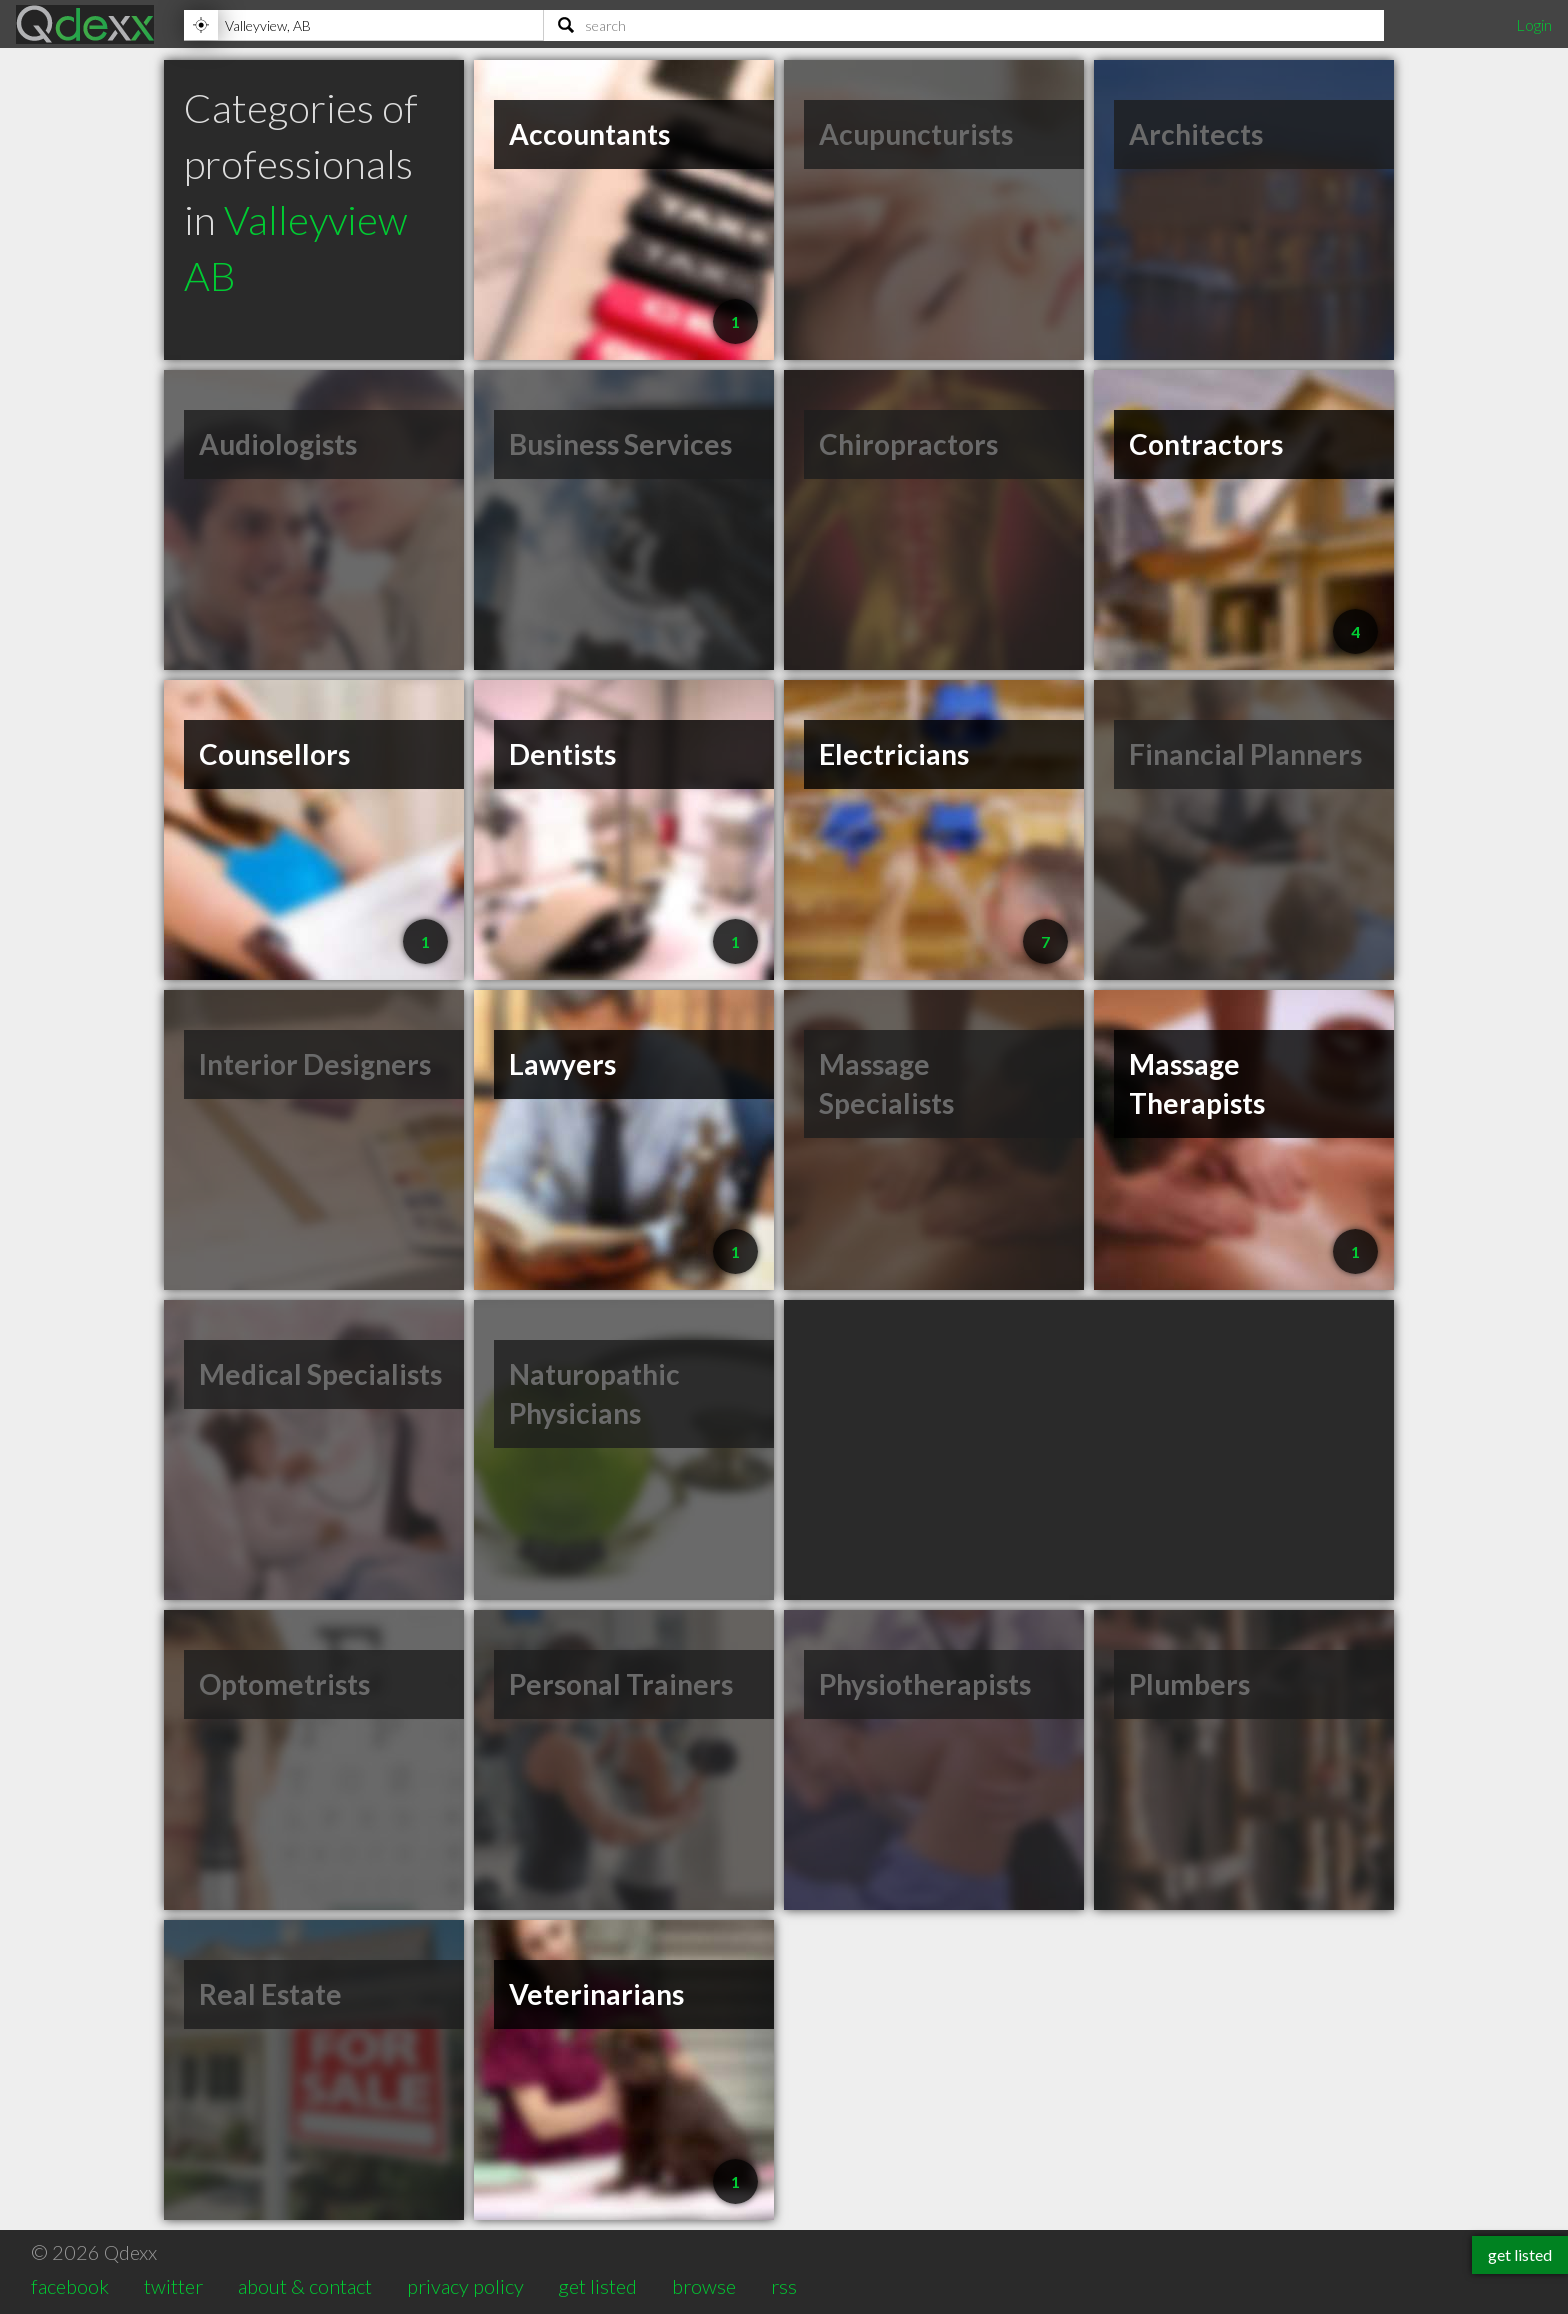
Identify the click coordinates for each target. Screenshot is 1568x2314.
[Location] (363, 25)
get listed (597, 2286)
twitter (173, 2286)
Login (1534, 24)
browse (704, 2286)
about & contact (305, 2286)
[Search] (964, 25)
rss (784, 2286)
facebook (70, 2286)
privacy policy (465, 2286)
